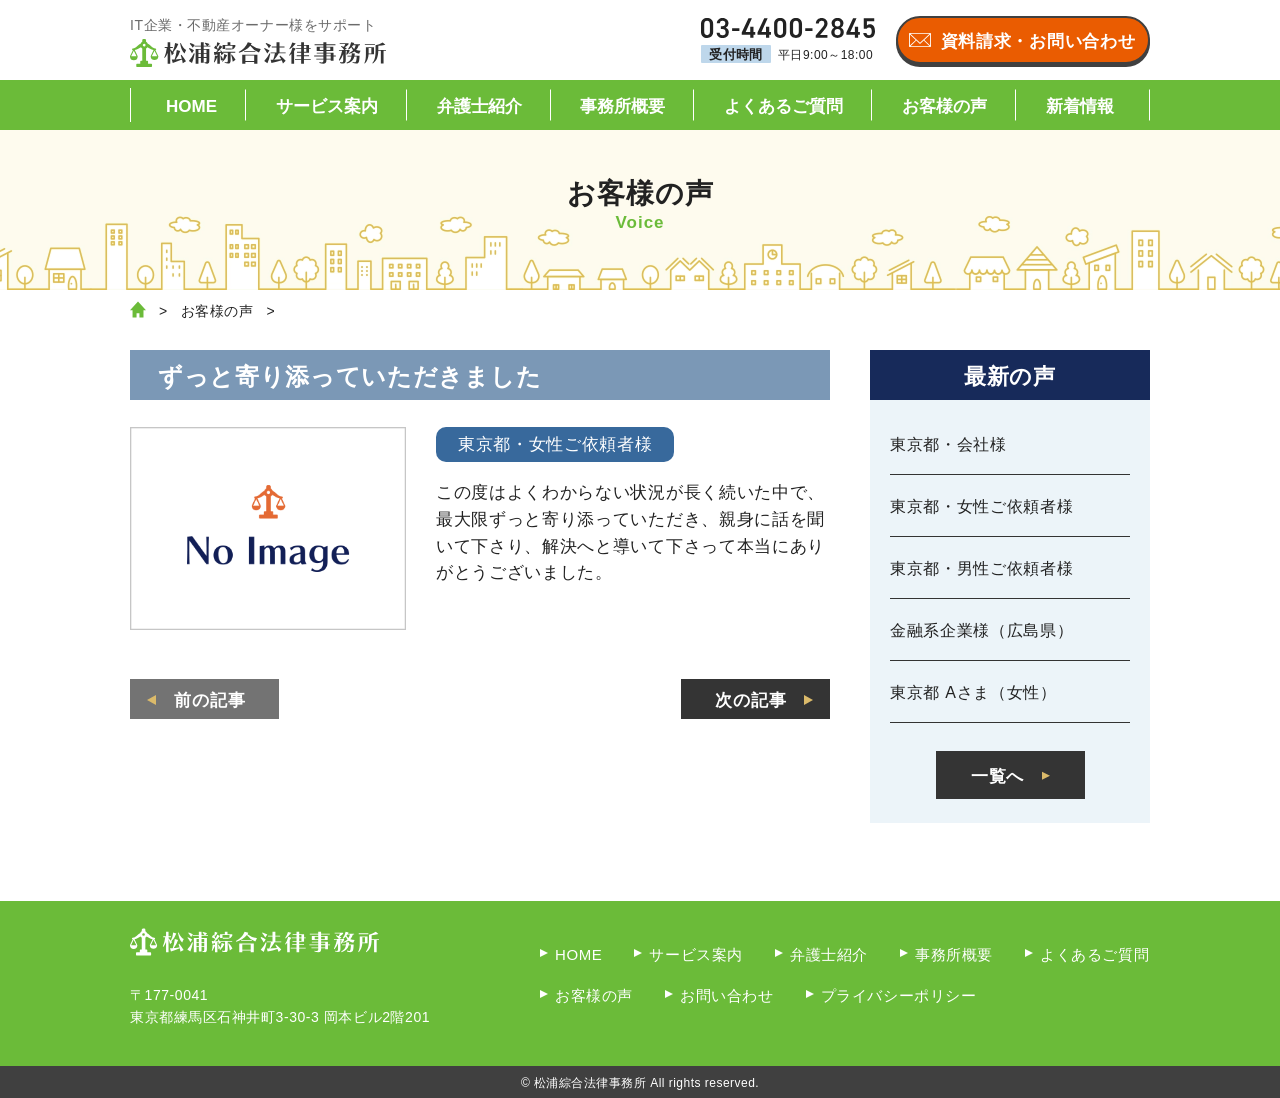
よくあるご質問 (783, 106)
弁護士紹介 (479, 106)
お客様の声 (944, 106)
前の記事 (210, 700)
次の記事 (751, 700)
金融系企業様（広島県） (981, 630)
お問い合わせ (727, 995)
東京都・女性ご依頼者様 (981, 506)
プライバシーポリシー (899, 995)
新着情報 (1080, 106)
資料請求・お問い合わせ (1038, 41)
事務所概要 (622, 106)
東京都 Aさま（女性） (973, 692)
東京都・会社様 (948, 444)
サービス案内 (327, 106)
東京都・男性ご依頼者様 (981, 568)
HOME (191, 106)
